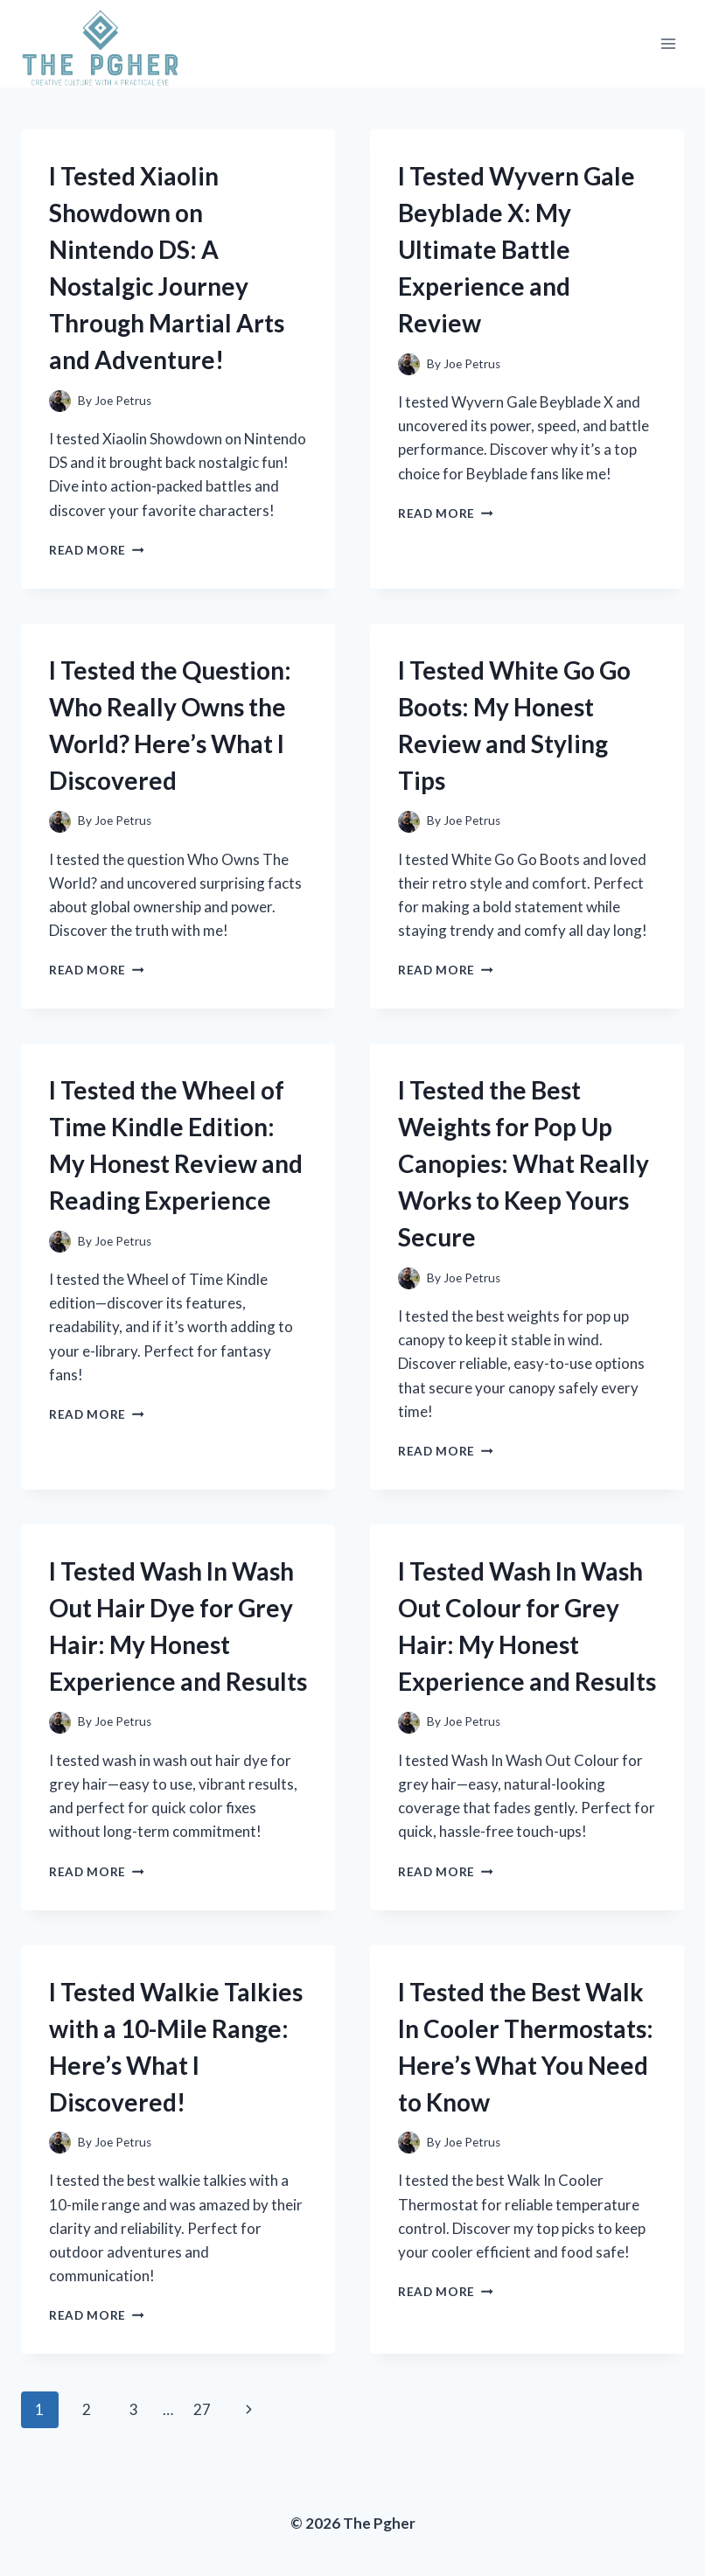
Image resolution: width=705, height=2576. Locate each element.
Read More (96, 550)
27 (202, 2409)
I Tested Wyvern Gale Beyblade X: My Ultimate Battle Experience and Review (516, 249)
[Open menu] (668, 44)
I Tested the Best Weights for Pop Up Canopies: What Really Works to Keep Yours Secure (523, 1163)
